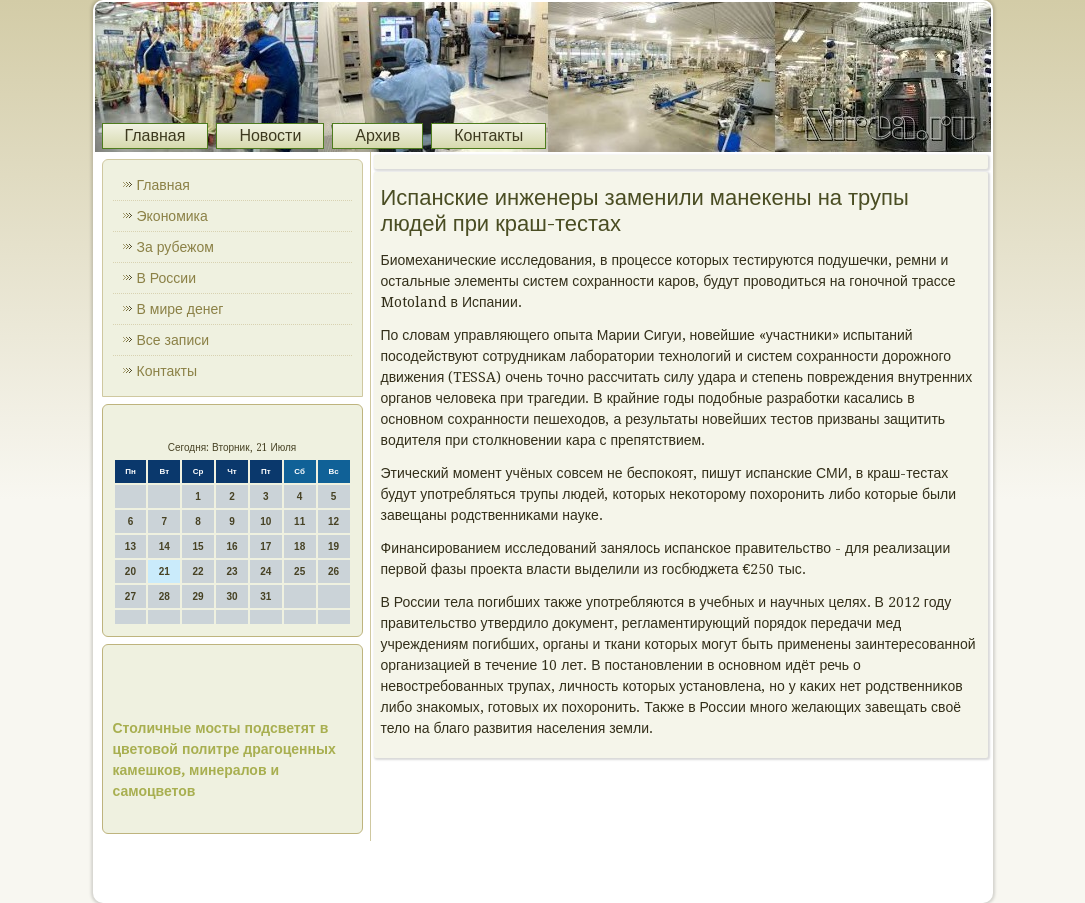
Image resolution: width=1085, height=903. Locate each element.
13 (130, 546)
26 (333, 571)
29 (198, 596)
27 (130, 596)
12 (333, 521)
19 (333, 546)
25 (299, 571)
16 (231, 546)
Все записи (173, 340)
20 (130, 571)
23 (231, 571)
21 (164, 571)
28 (164, 596)
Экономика (172, 216)
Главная (155, 135)
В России (167, 278)
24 (265, 571)
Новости (270, 135)
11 (299, 521)
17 (265, 546)
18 (299, 546)
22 (198, 571)
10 (265, 521)
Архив (377, 135)
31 (265, 596)
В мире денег (180, 309)
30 (231, 596)
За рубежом (175, 247)
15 (198, 546)
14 (164, 546)
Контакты (488, 135)
